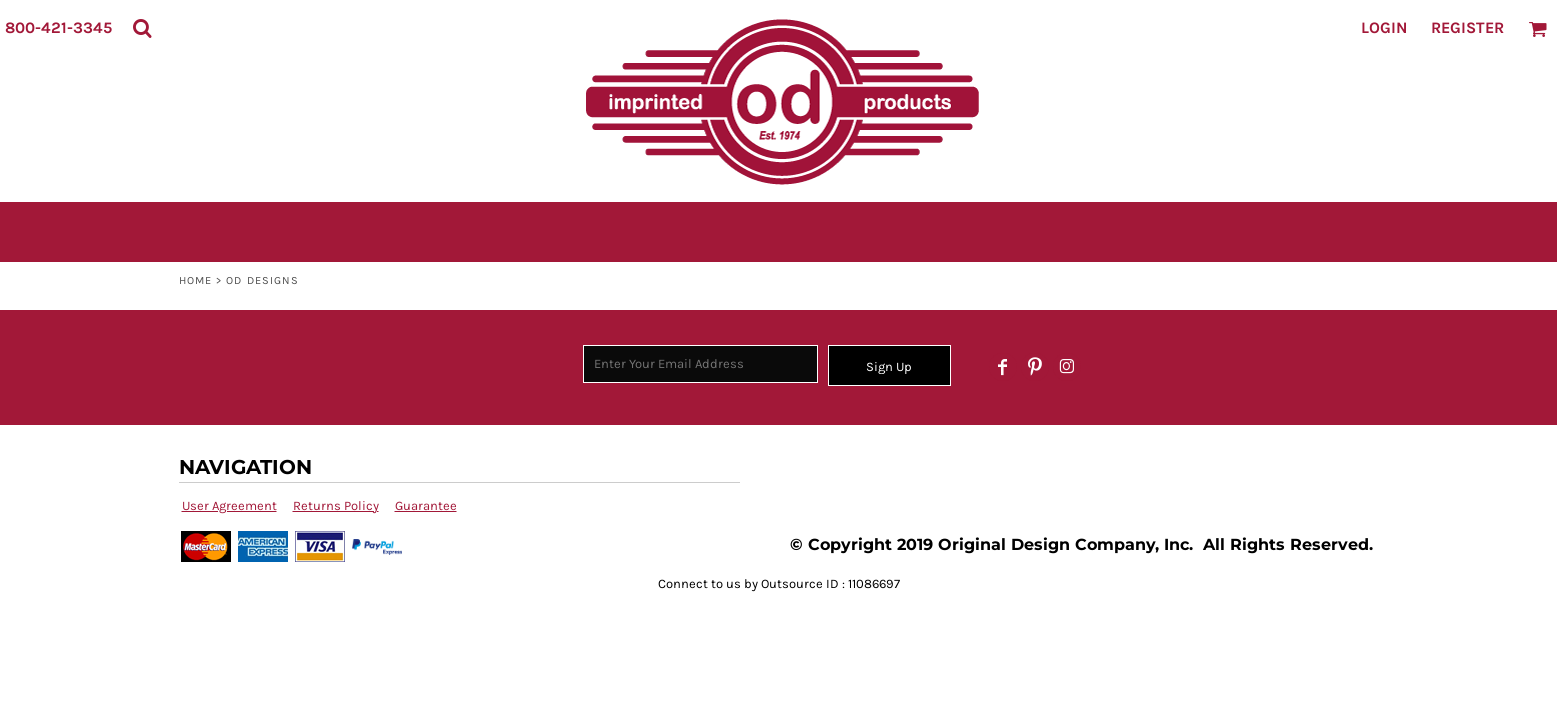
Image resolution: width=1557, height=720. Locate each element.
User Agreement (229, 505)
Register (1467, 27)
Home (195, 280)
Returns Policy (336, 505)
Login (1384, 27)
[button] (142, 28)
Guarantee (426, 505)
